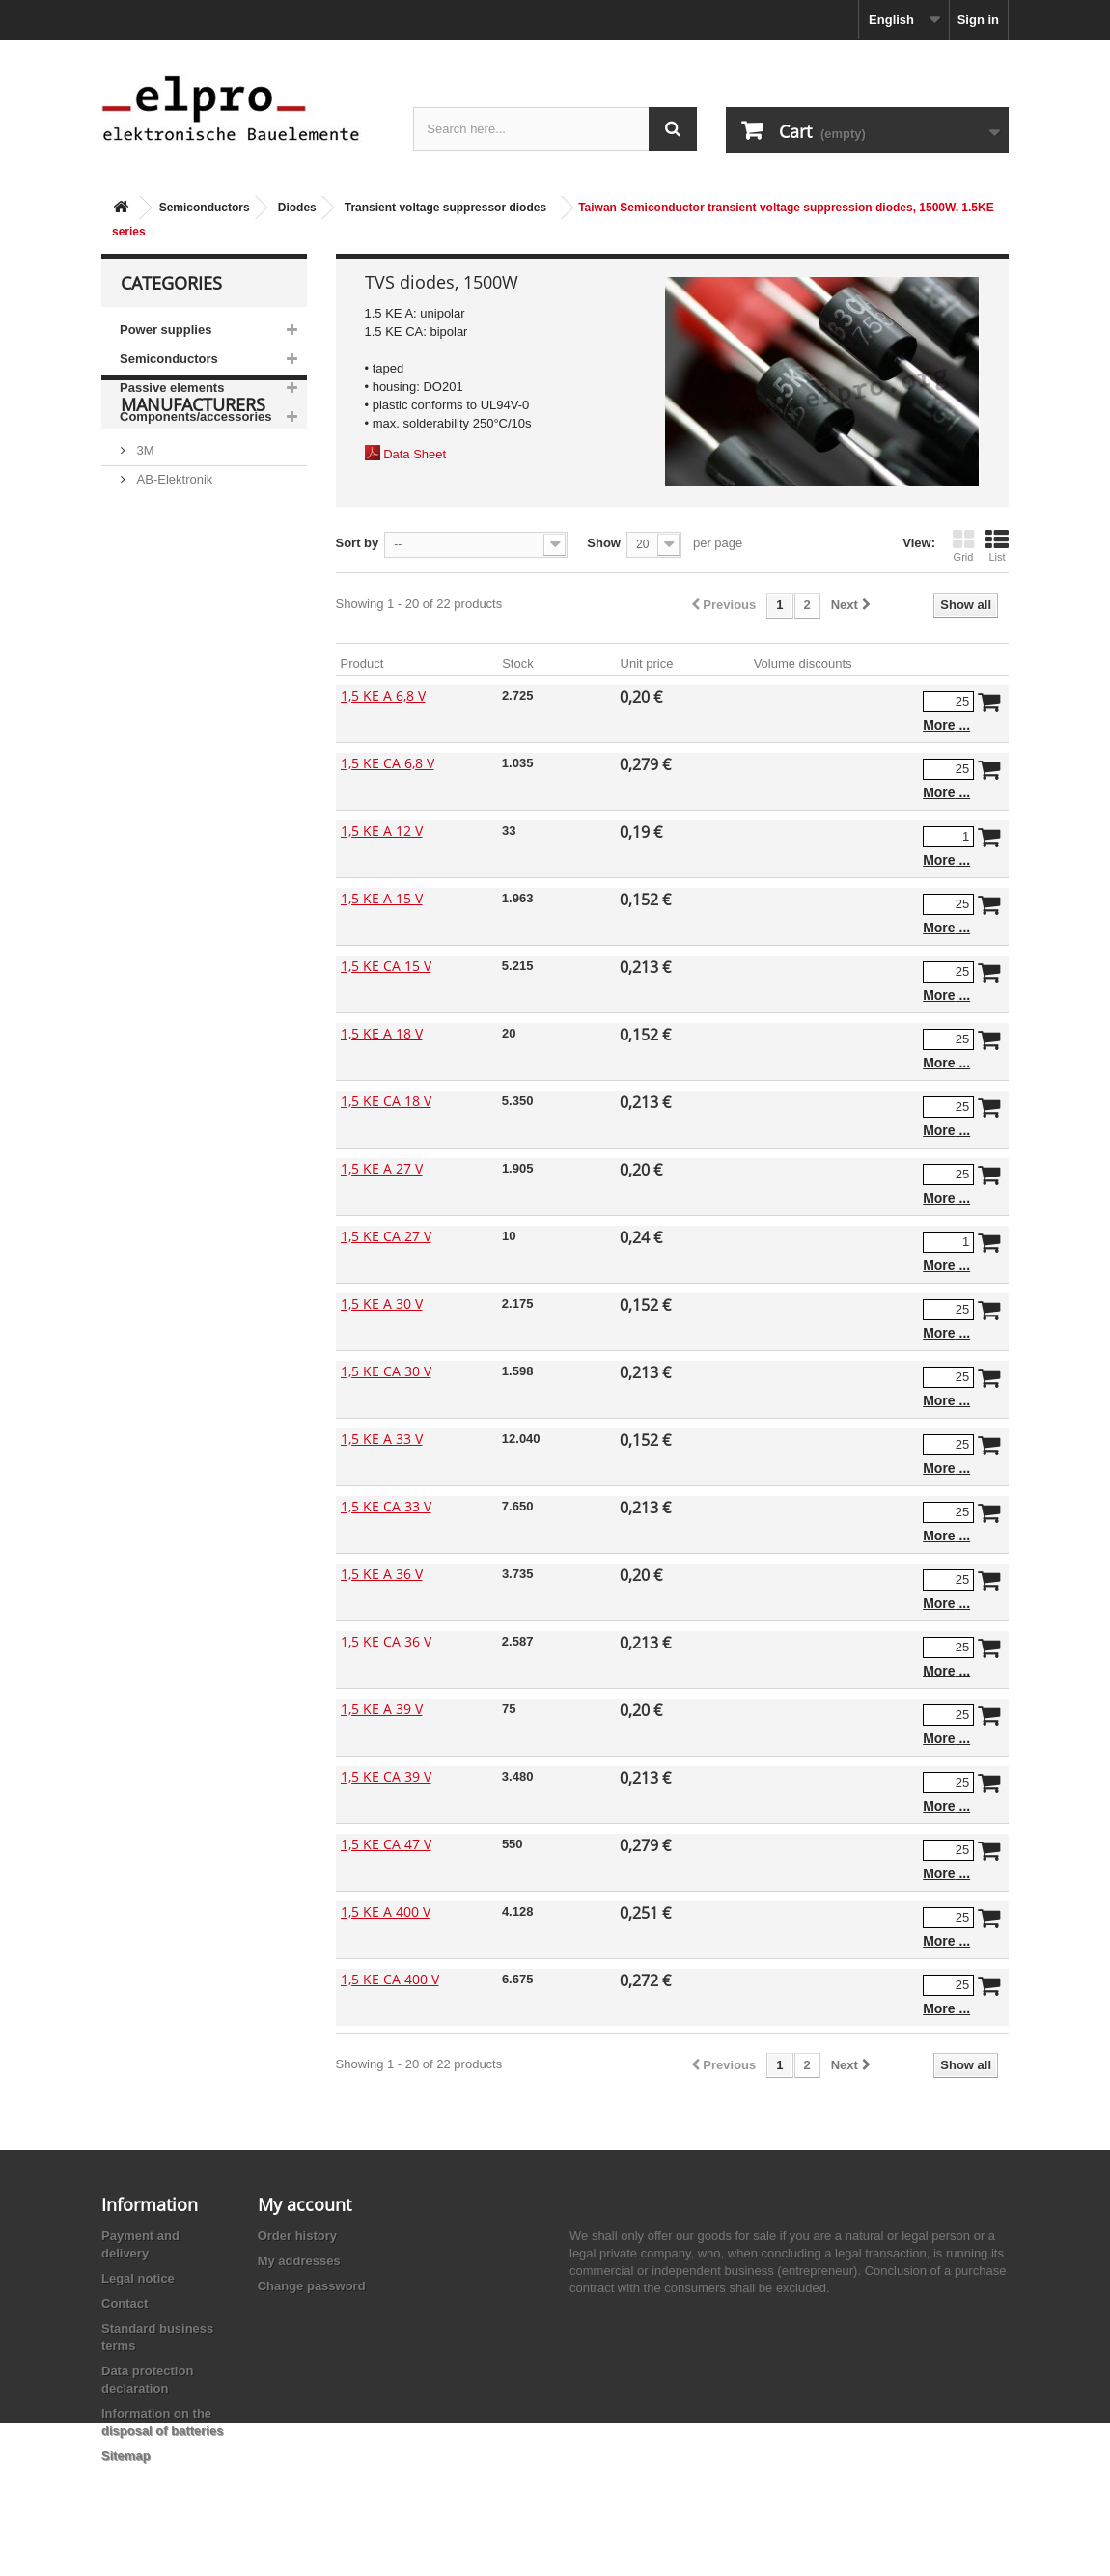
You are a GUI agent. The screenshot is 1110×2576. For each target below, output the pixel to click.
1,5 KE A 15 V (382, 898)
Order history (297, 2236)
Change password (312, 2286)
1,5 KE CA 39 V (386, 1776)
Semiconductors (204, 207)
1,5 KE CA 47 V (386, 1844)
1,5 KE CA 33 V (386, 1506)
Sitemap (126, 2456)
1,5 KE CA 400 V (390, 1979)
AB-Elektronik (172, 555)
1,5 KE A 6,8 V (383, 695)
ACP (147, 642)
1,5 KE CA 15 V (386, 965)
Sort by (357, 543)
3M (143, 526)
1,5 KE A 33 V (382, 1438)
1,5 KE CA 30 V (386, 1371)
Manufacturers (193, 488)
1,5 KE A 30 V (382, 1303)
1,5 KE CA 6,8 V (387, 763)
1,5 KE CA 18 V (386, 1101)
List (997, 545)
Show (604, 543)
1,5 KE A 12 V (382, 830)
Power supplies (165, 329)
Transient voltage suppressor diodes (445, 207)
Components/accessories (196, 416)
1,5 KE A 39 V (382, 1709)
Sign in (978, 20)
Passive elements (172, 387)
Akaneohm (165, 700)
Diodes (297, 207)
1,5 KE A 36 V (382, 1573)
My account (304, 2204)
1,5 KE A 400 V (385, 1911)
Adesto (154, 671)
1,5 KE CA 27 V (386, 1236)
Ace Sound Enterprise (196, 613)
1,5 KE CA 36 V (386, 1641)
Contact (124, 2303)
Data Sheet (414, 454)
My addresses (299, 2261)
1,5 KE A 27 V (382, 1168)
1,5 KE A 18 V (382, 1033)
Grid (963, 545)
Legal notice (138, 2278)
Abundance (166, 584)
